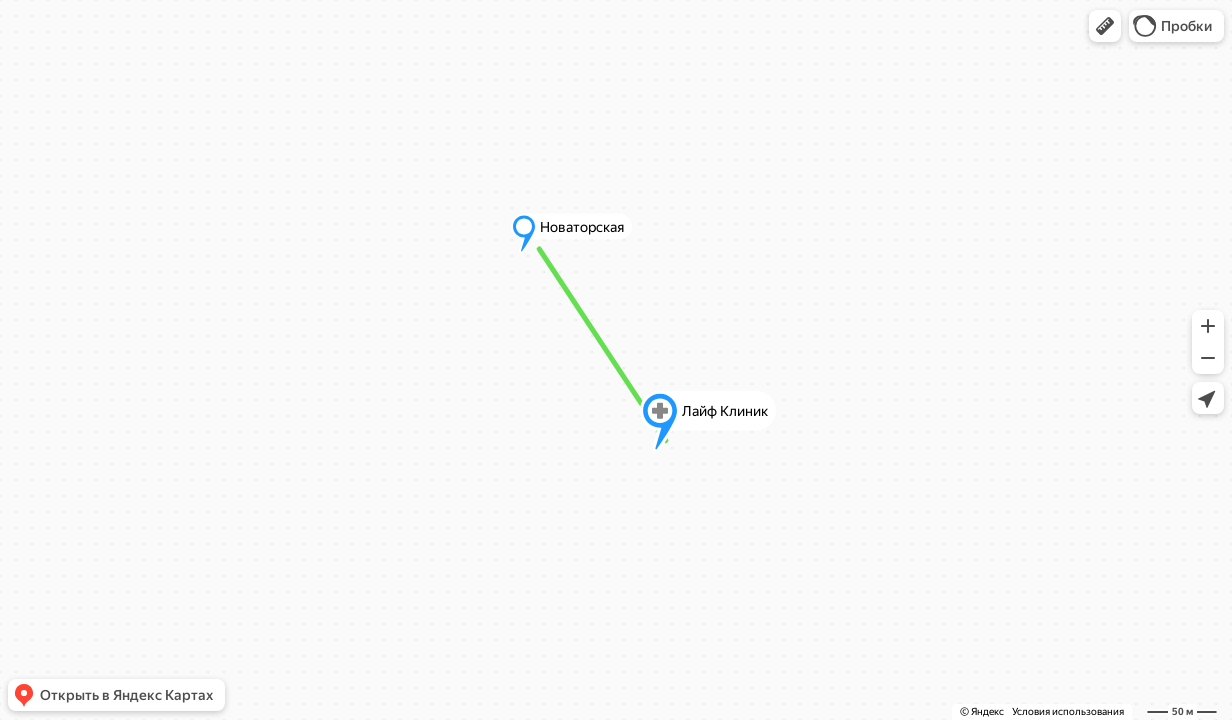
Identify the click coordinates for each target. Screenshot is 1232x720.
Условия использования (1068, 711)
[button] (1105, 26)
